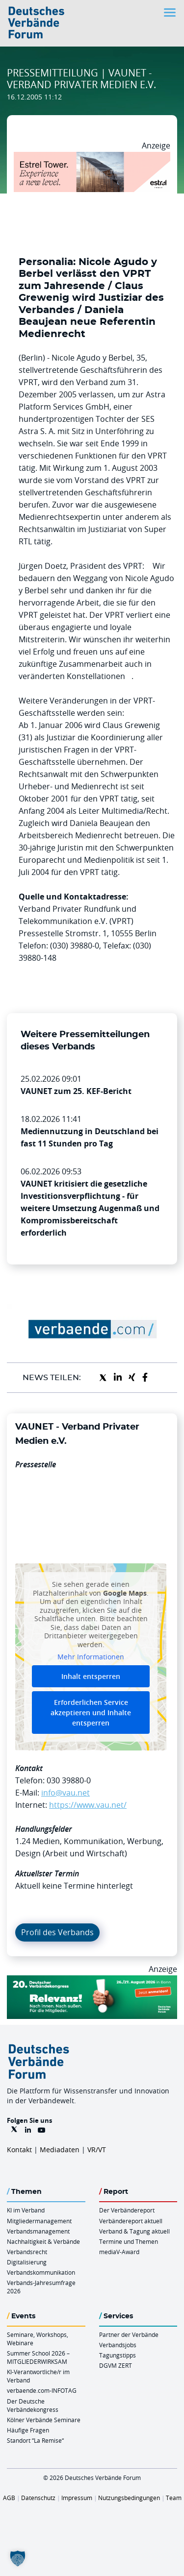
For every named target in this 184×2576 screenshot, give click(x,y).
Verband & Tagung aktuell (134, 2231)
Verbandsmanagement (38, 2231)
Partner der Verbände (128, 2334)
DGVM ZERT (115, 2365)
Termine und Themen (128, 2241)
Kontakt (19, 2149)
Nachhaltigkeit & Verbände (43, 2241)
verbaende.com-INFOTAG (42, 2390)
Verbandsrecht (27, 2252)
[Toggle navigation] (170, 12)
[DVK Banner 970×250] (92, 1981)
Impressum (76, 2498)
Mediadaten (59, 2149)
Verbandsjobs (117, 2345)
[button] (17, 2558)
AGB (9, 2498)
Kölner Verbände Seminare (43, 2420)
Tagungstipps (117, 2355)
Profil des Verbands (57, 1932)
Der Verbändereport (127, 2210)
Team (174, 2498)
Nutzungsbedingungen (129, 2498)
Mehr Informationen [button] (90, 1657)
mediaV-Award (119, 2252)
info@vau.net (65, 1792)
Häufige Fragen (28, 2430)
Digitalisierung (27, 2262)
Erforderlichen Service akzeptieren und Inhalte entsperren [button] (91, 1712)
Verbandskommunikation (41, 2272)
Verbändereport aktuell (130, 2221)
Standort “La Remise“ (35, 2440)
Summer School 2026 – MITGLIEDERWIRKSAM (38, 2357)
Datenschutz (38, 2498)
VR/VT (96, 2149)
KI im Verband (26, 2210)
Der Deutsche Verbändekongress (32, 2405)
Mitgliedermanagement (39, 2221)
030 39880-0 (69, 1780)
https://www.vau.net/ (88, 1804)
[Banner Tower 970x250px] (92, 157)
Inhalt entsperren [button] (90, 1675)
